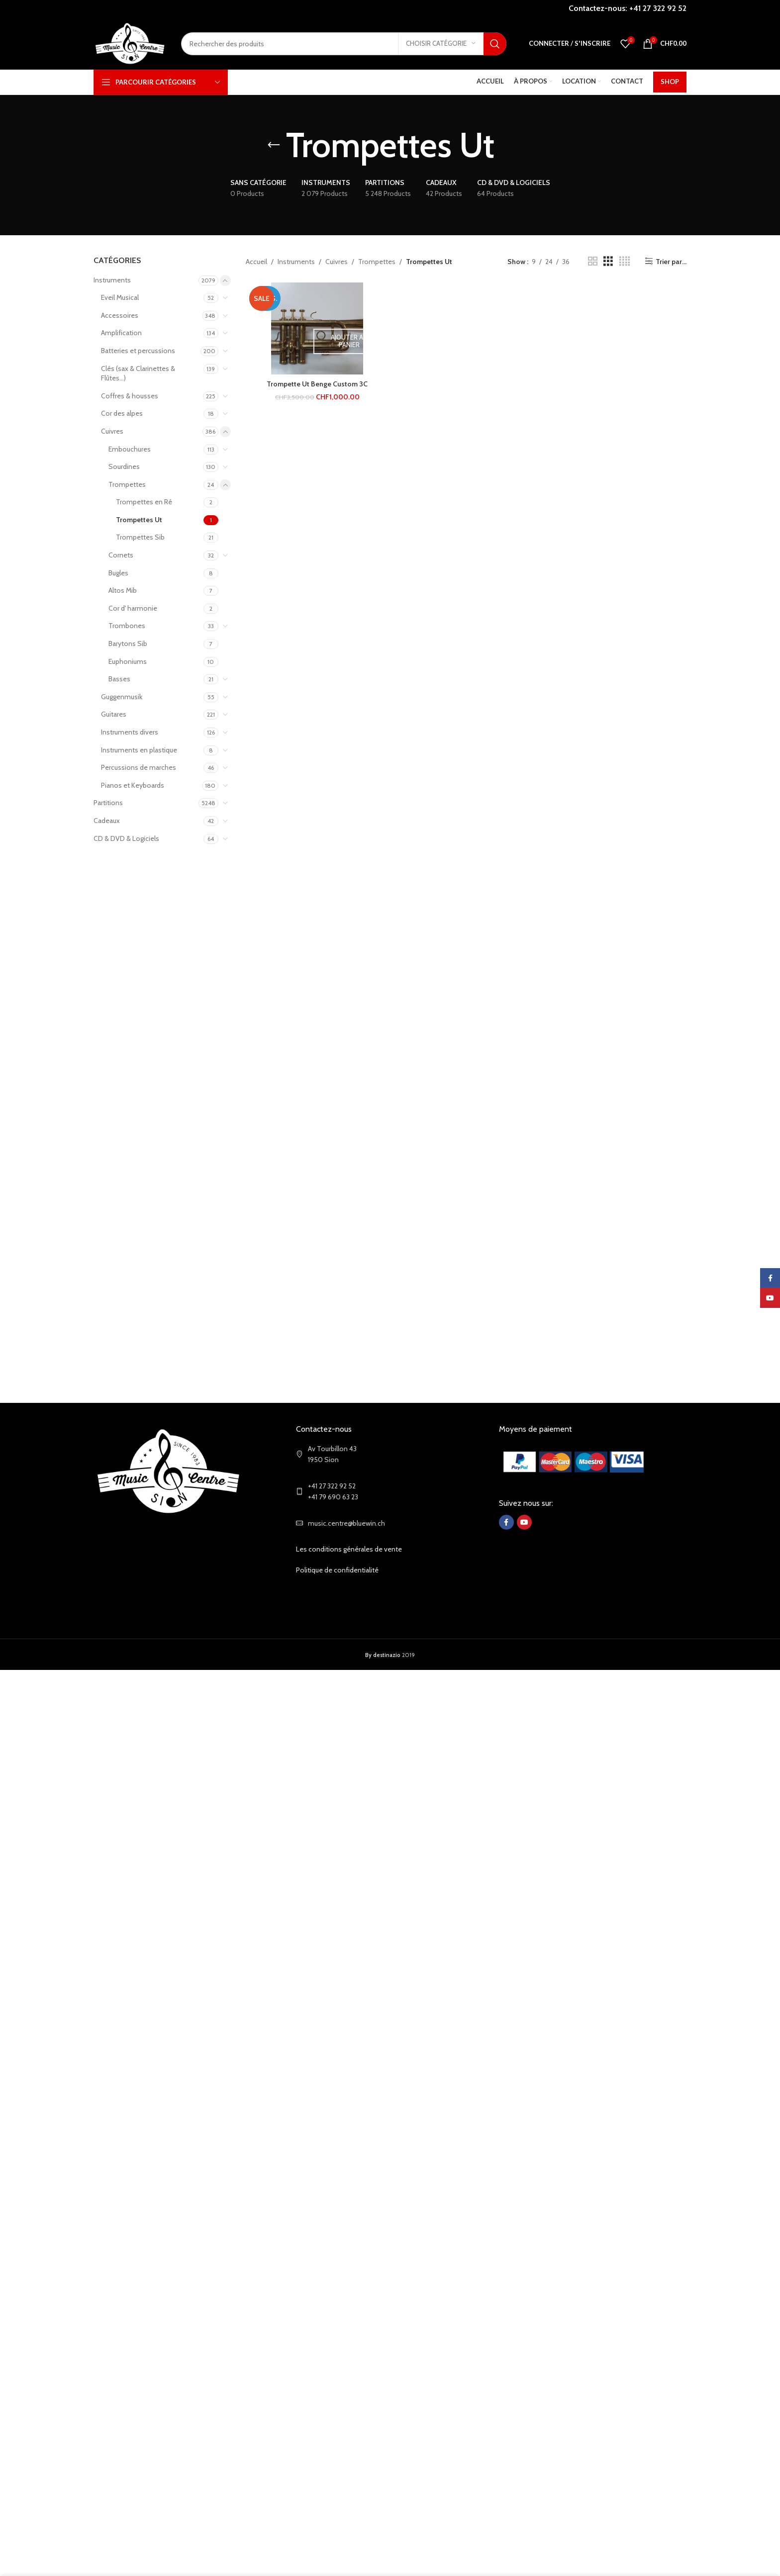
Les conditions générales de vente (349, 1549)
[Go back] (273, 145)
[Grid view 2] (592, 261)
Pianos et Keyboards (132, 785)
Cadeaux (107, 820)
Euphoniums (127, 661)
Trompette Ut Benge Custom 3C (317, 383)
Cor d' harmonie (132, 608)
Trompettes (127, 484)
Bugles (118, 572)
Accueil (256, 261)
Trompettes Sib (140, 537)
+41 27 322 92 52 (657, 8)
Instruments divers (129, 732)
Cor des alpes (122, 413)
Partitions (108, 802)
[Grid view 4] (624, 261)
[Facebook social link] (506, 1522)
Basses (119, 678)
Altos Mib (122, 590)
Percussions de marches (138, 767)
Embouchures (129, 449)
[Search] (343, 43)
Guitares (113, 714)
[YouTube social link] (524, 1522)
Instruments (112, 280)
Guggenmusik (121, 696)
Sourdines (124, 466)
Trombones (126, 625)
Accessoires (119, 315)
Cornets (120, 555)
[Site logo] (130, 42)
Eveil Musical (120, 297)
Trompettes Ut (139, 519)
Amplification (121, 332)
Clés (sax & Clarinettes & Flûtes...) (138, 373)
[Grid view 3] (608, 261)
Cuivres (112, 431)
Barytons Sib (127, 643)
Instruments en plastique (139, 749)
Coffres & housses (129, 395)
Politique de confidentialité (337, 1569)
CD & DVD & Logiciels (126, 838)
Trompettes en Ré (144, 501)
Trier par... (671, 261)
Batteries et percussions (138, 350)
